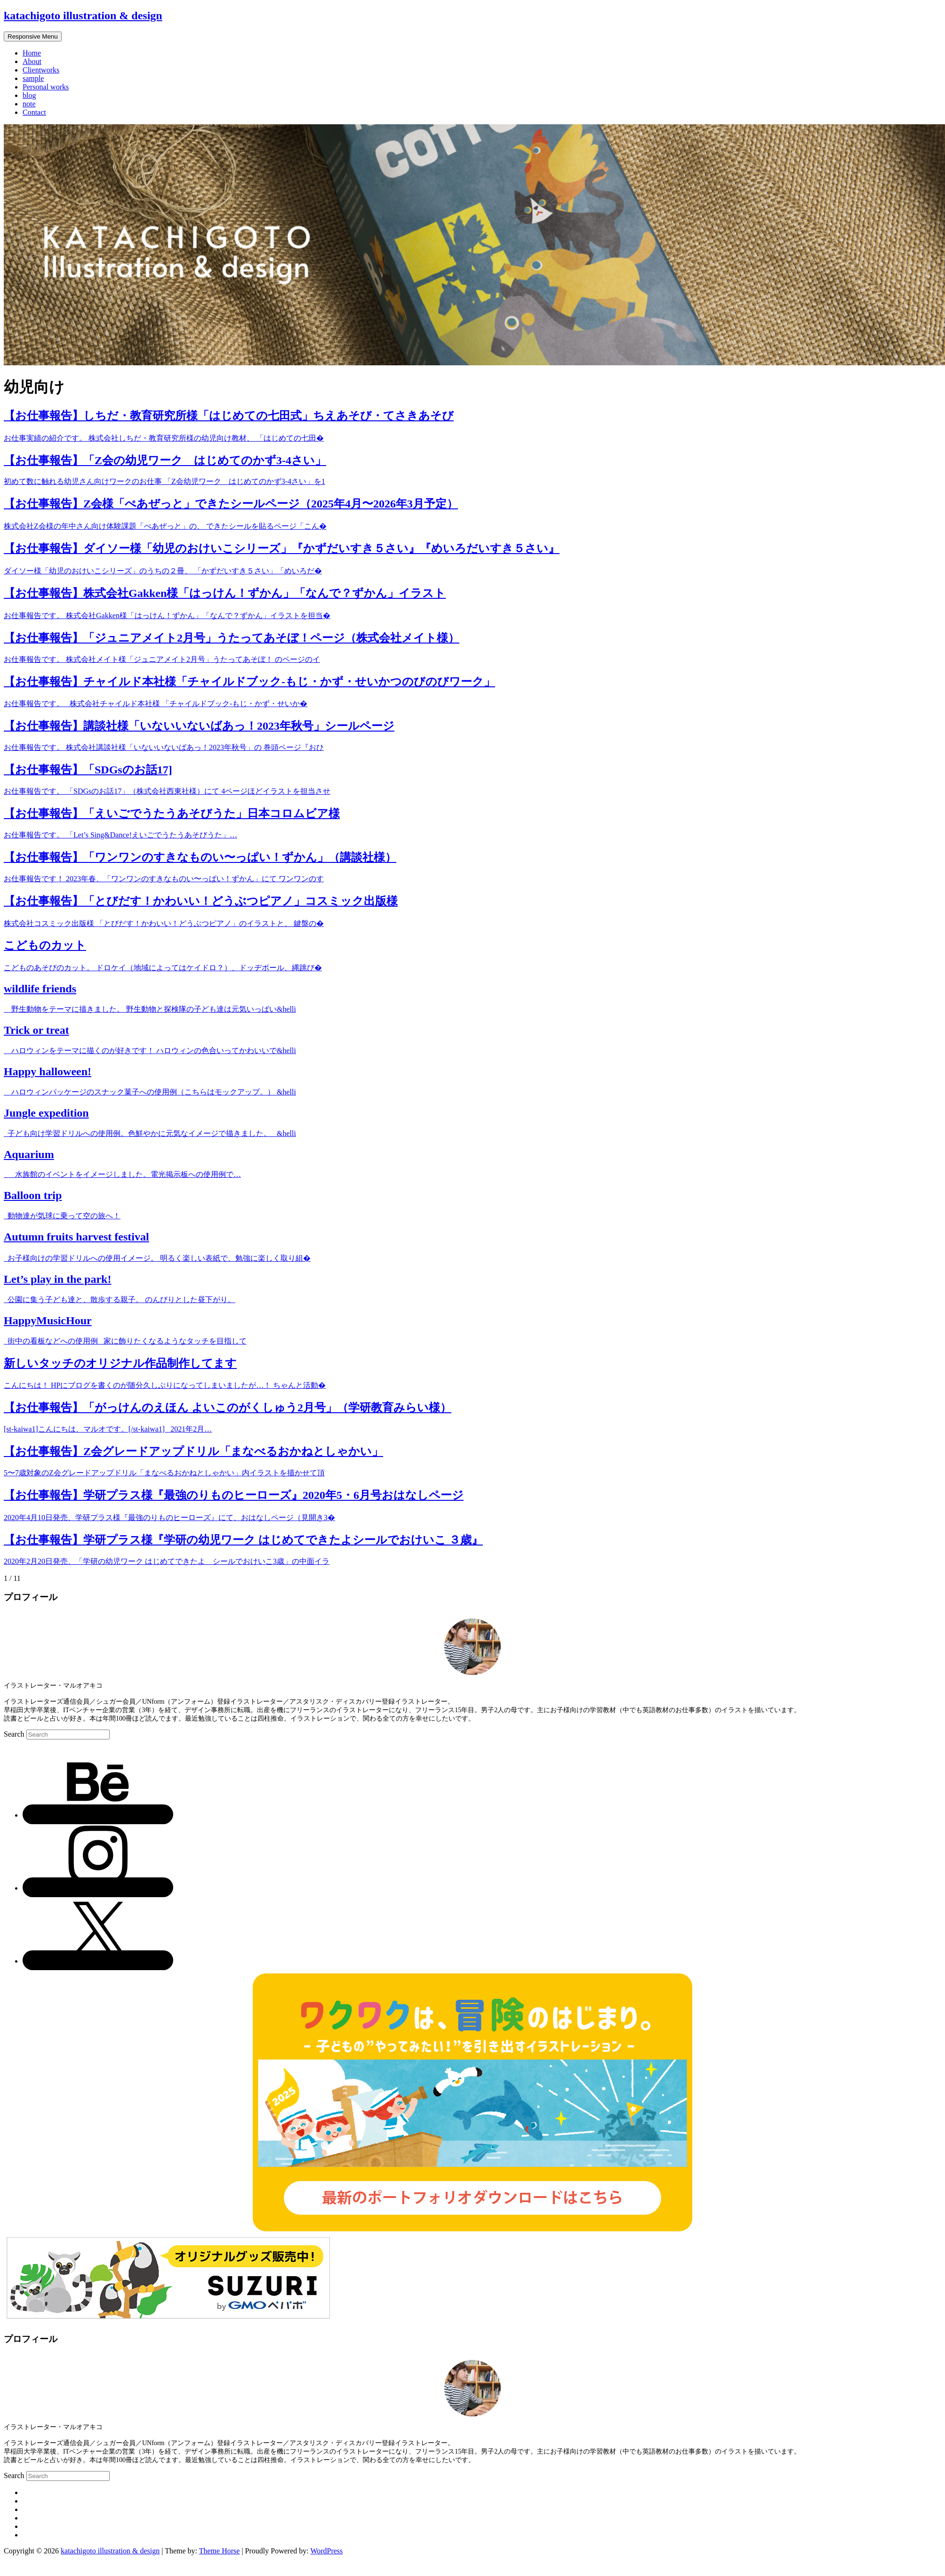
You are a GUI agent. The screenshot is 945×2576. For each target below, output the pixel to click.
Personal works (46, 87)
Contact (34, 112)
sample (33, 78)
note (29, 104)
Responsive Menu (33, 36)
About (32, 61)
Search (15, 1734)
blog (29, 95)
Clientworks (41, 70)
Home (32, 53)
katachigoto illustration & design (83, 15)
